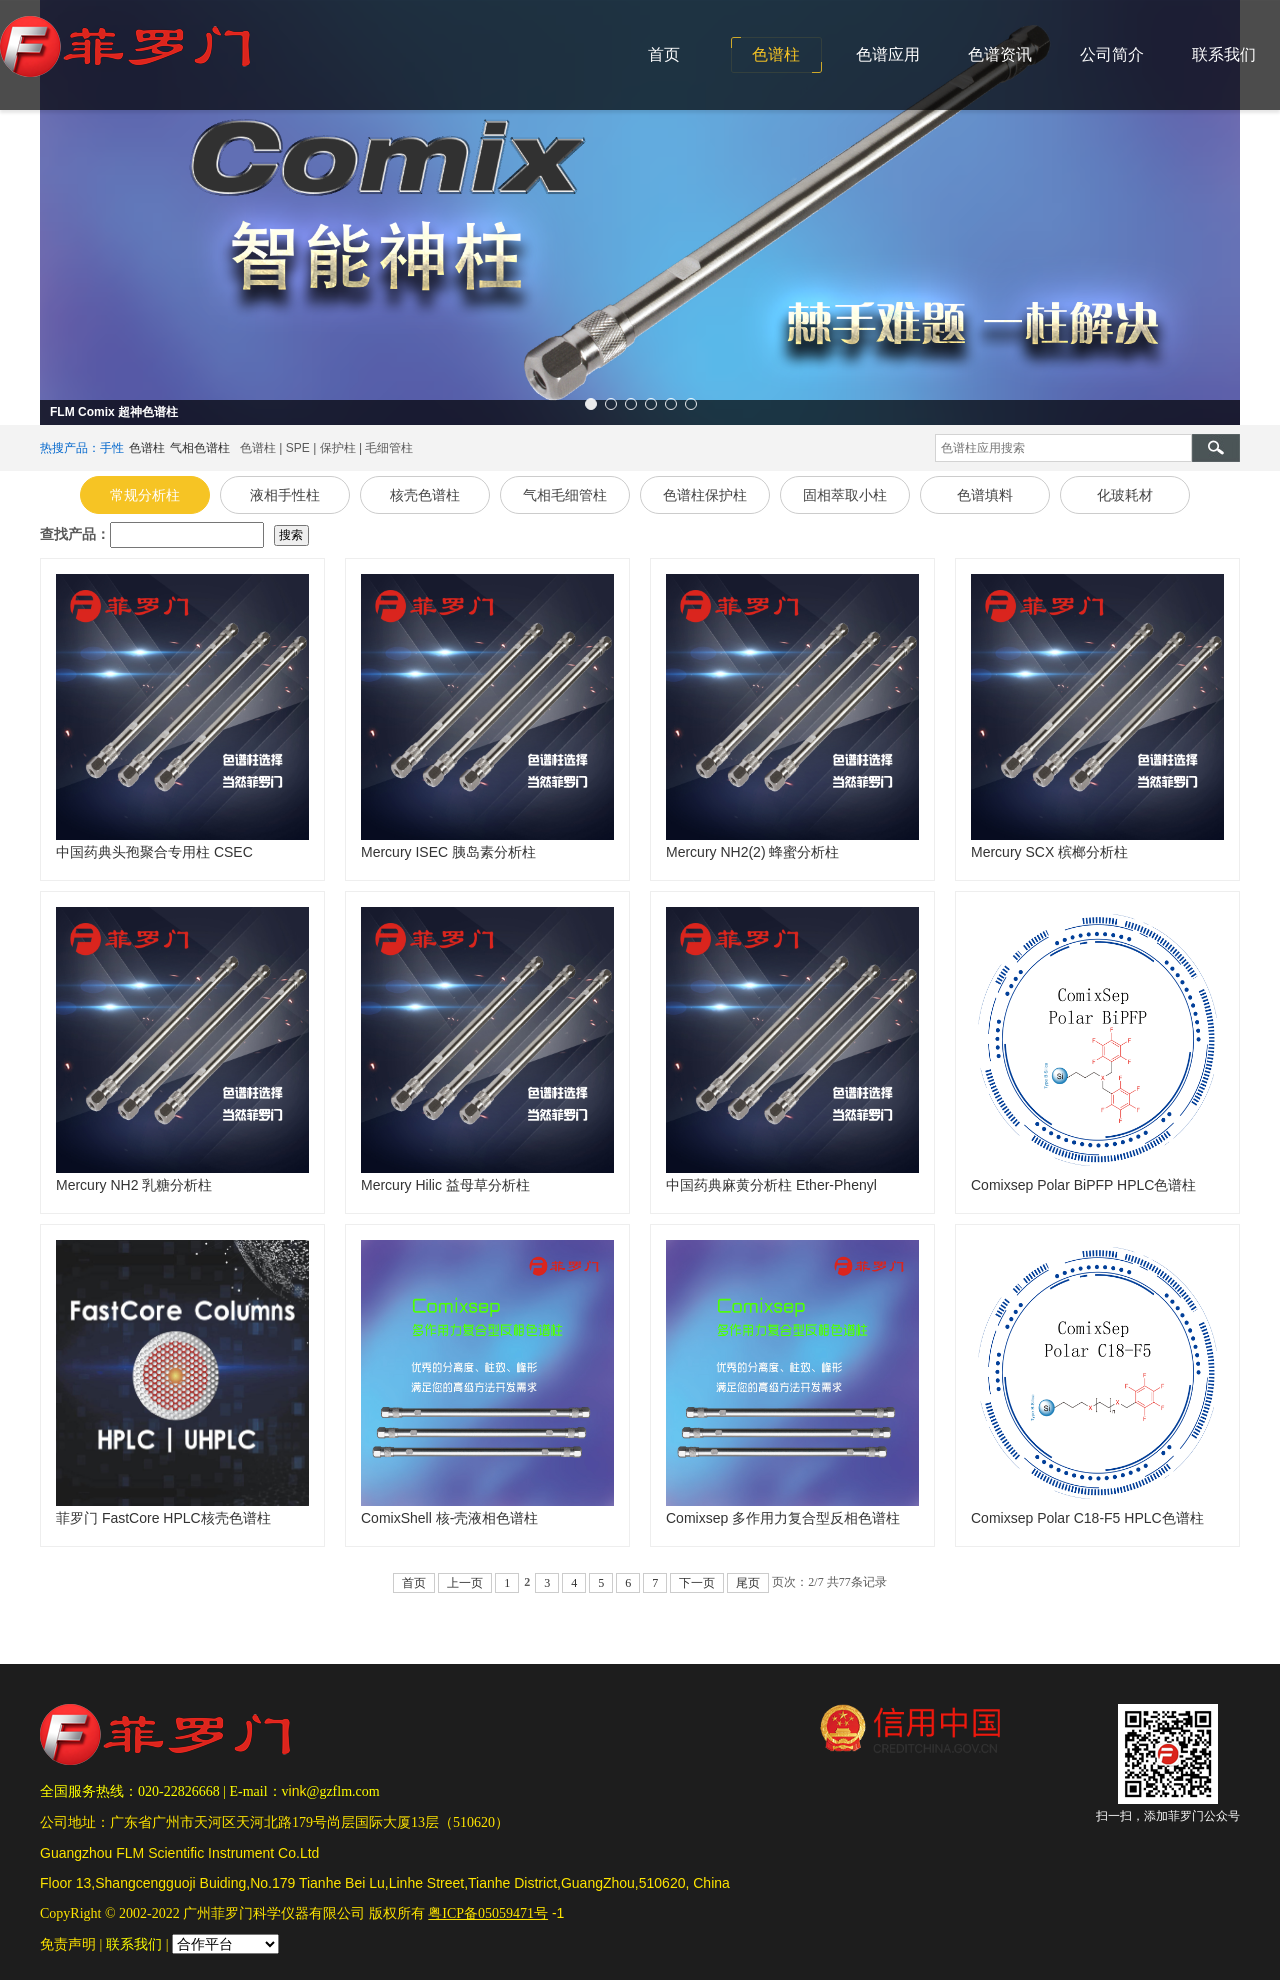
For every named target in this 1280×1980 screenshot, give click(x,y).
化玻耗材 (1125, 495)
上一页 (465, 1583)
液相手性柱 (285, 495)
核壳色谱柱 (425, 495)
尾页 (748, 1583)
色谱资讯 (1000, 54)
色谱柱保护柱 (705, 495)
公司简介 (1112, 54)
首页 (664, 54)
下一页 (697, 1583)
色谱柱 (776, 54)
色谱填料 (985, 495)
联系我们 (1224, 54)
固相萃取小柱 (845, 495)
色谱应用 (888, 54)
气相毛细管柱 (565, 495)
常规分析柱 (145, 495)
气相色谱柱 (200, 448)
